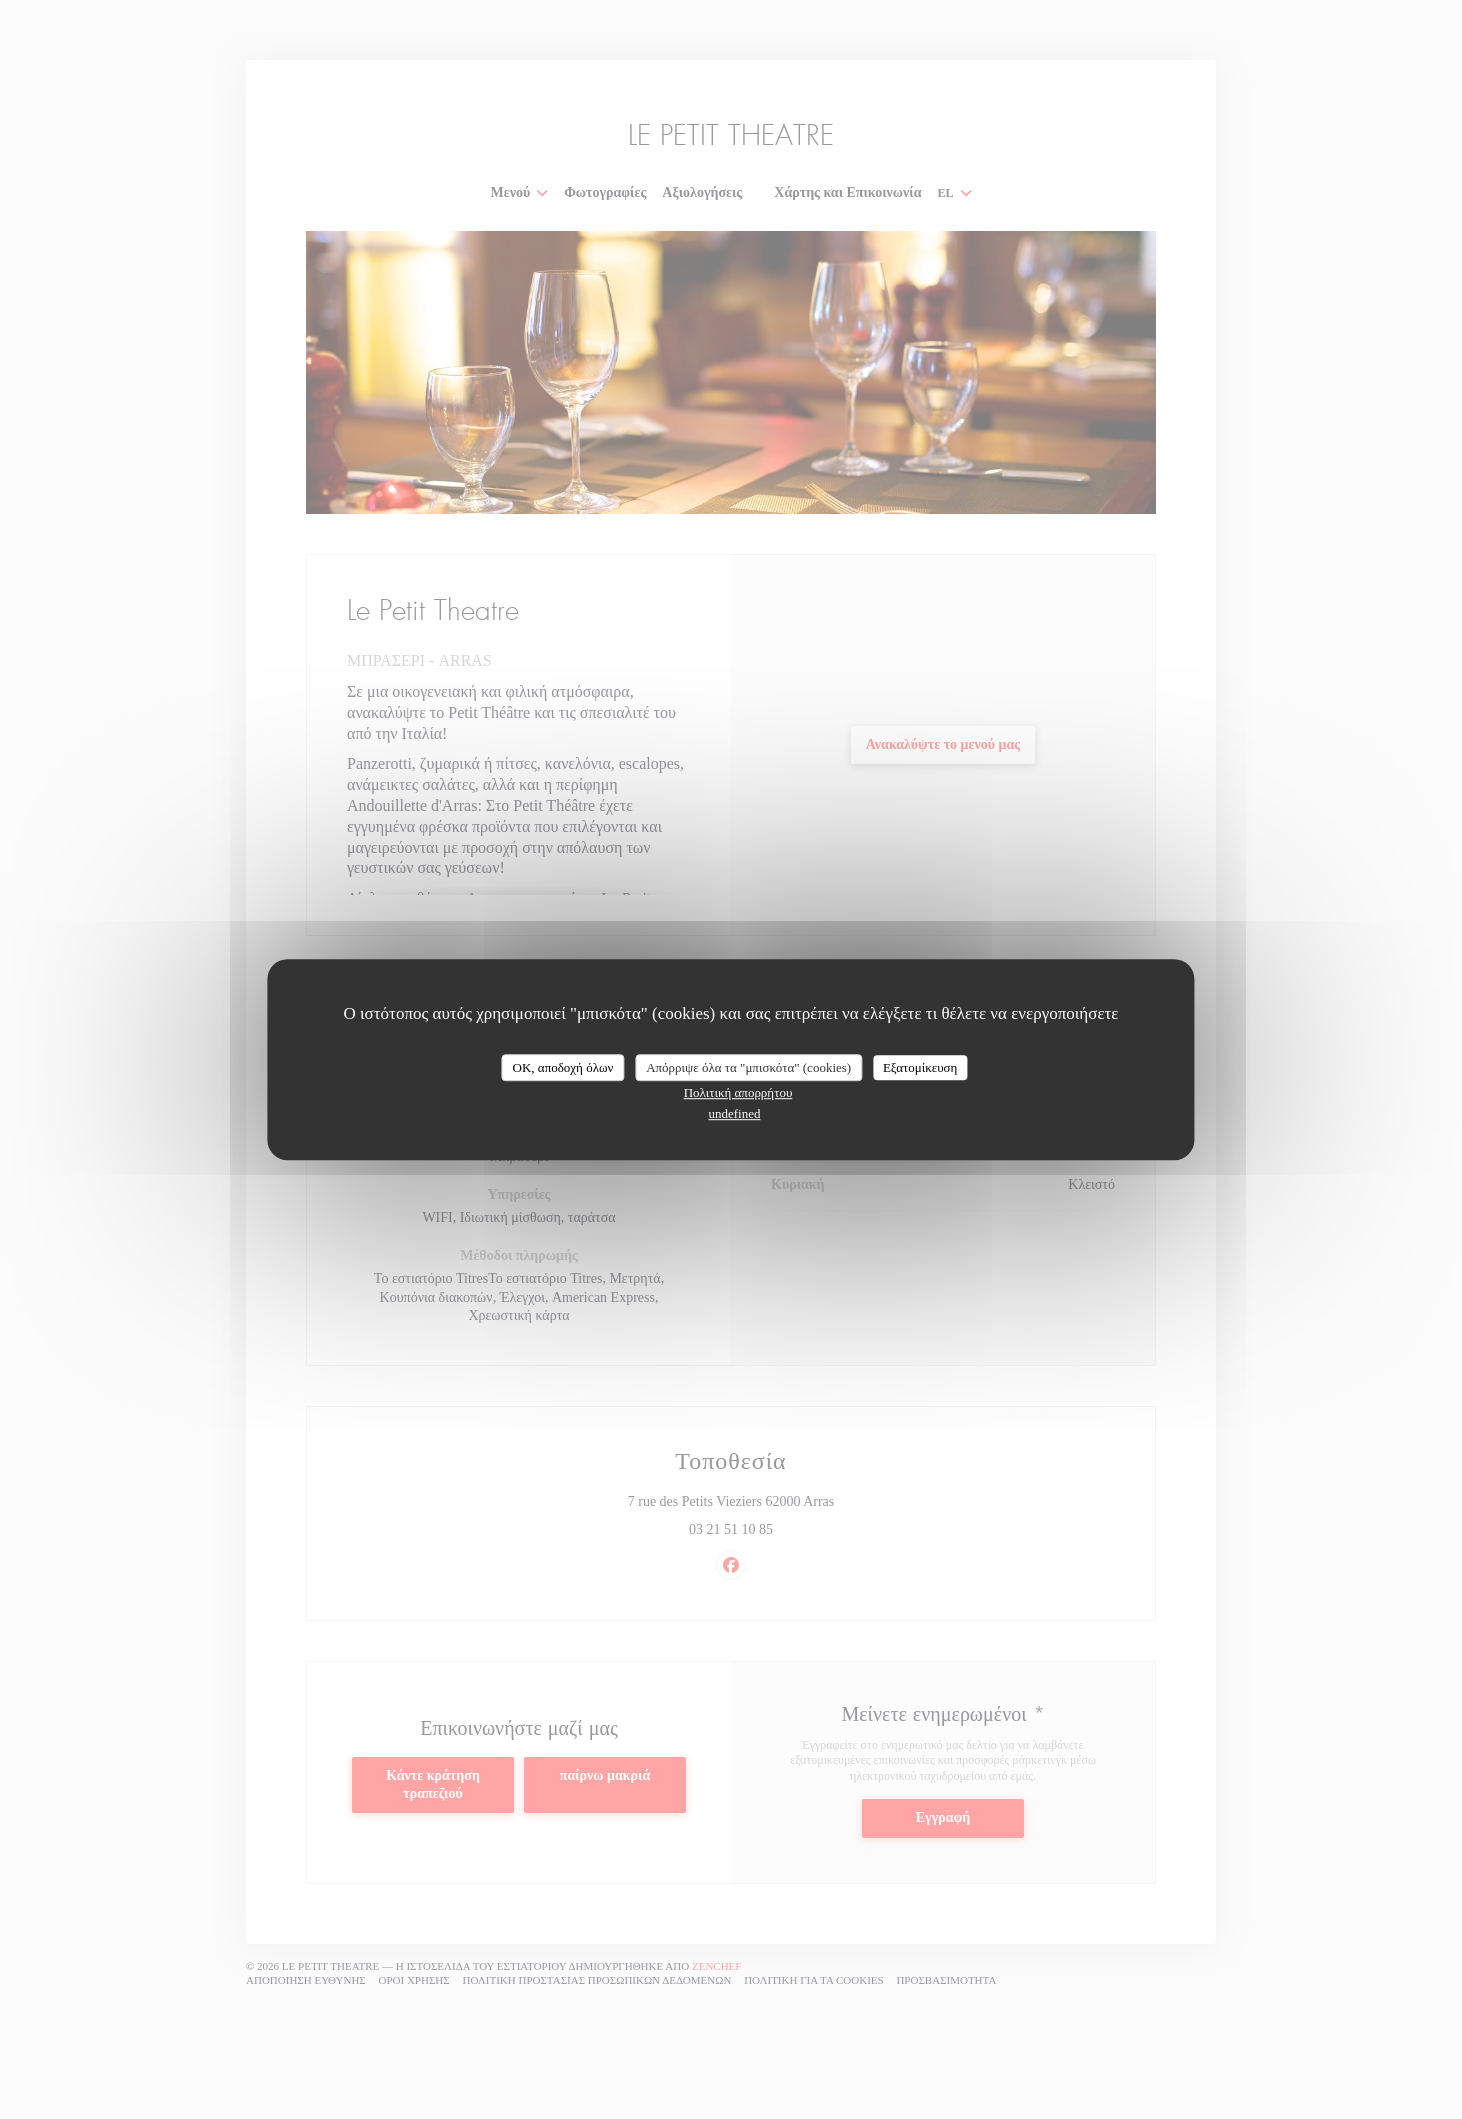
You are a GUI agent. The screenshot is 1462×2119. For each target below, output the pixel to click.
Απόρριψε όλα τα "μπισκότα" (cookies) (748, 1067)
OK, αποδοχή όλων (563, 1067)
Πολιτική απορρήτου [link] (738, 1092)
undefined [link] (735, 1113)
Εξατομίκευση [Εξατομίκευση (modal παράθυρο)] (920, 1067)
